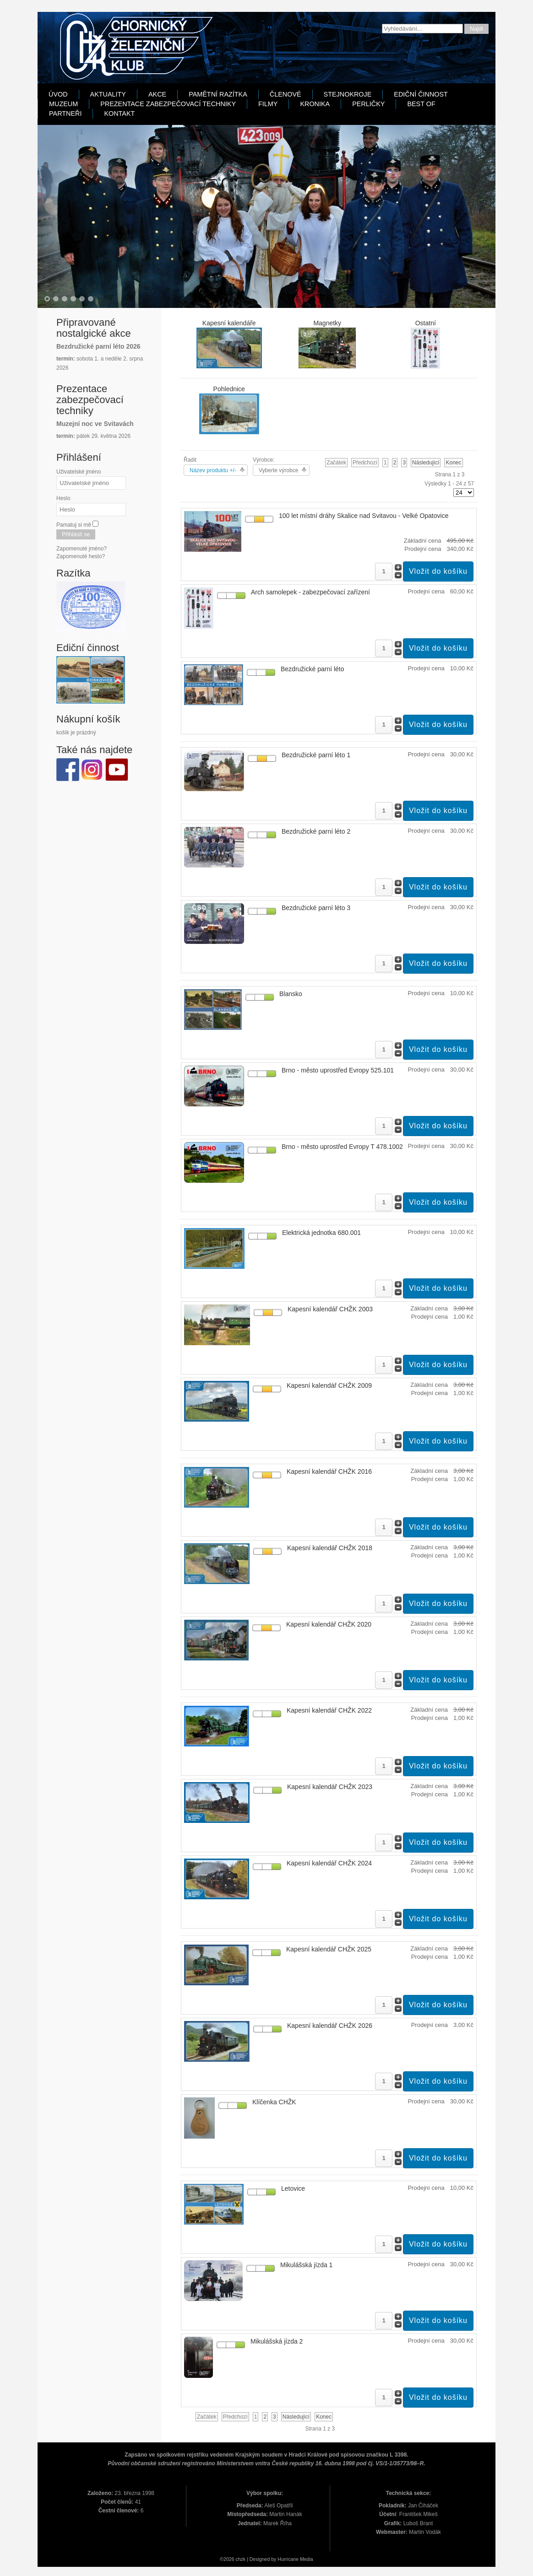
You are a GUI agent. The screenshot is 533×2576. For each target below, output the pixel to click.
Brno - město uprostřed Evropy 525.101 (338, 1070)
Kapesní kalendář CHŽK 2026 (329, 2025)
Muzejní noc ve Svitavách (95, 423)
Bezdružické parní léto (312, 669)
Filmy (267, 104)
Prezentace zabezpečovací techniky (168, 104)
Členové (285, 94)
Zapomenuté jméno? (81, 548)
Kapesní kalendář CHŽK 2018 (329, 1548)
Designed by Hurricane (275, 2559)
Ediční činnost (421, 94)
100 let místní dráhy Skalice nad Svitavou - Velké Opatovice (363, 515)
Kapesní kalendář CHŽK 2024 (329, 1863)
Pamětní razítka (218, 94)
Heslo (63, 498)
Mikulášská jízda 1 (306, 2265)
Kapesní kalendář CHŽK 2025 (328, 1949)
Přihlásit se (76, 534)
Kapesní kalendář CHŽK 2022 (329, 1710)
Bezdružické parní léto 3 (316, 907)
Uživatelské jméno (78, 472)
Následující (425, 462)
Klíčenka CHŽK (274, 2102)
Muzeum (63, 104)
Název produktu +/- (213, 470)
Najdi (476, 29)
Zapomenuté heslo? (80, 556)
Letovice (293, 2188)
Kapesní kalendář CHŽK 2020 (328, 1624)
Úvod (58, 94)
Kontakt (119, 113)
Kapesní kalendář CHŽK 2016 (329, 1471)
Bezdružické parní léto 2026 (98, 346)
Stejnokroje (348, 94)
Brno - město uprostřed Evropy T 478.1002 (342, 1146)
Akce (157, 94)
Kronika (315, 104)
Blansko (290, 993)
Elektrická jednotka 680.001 (321, 1232)
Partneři (65, 113)
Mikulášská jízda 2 (276, 2341)
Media (306, 2559)
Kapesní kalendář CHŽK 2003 (330, 1309)
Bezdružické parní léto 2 (316, 831)
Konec (453, 462)
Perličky (368, 104)
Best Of (421, 104)
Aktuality (108, 94)
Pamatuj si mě (73, 525)
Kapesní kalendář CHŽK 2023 (329, 1786)
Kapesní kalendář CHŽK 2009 (329, 1385)
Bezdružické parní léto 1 (316, 755)
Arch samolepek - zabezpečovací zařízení (310, 592)
